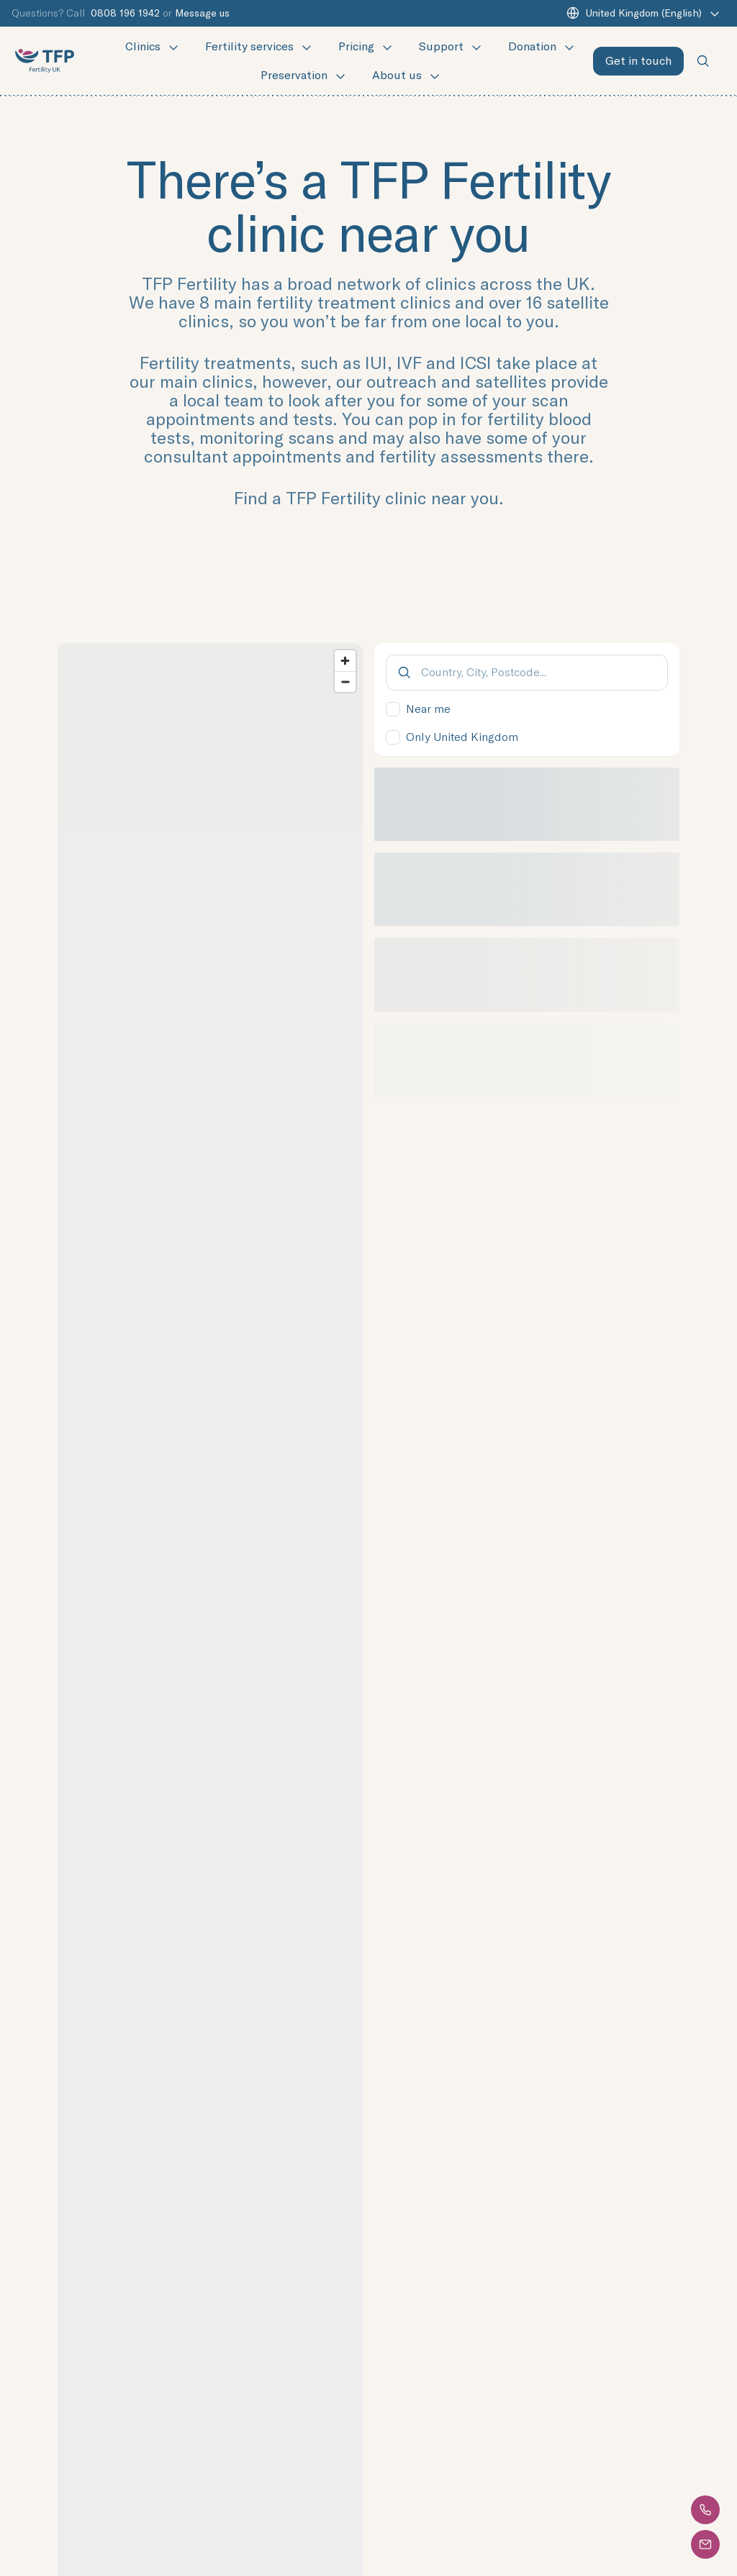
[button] (706, 2509)
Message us (202, 13)
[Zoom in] (345, 660)
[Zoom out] (345, 681)
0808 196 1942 (125, 13)
